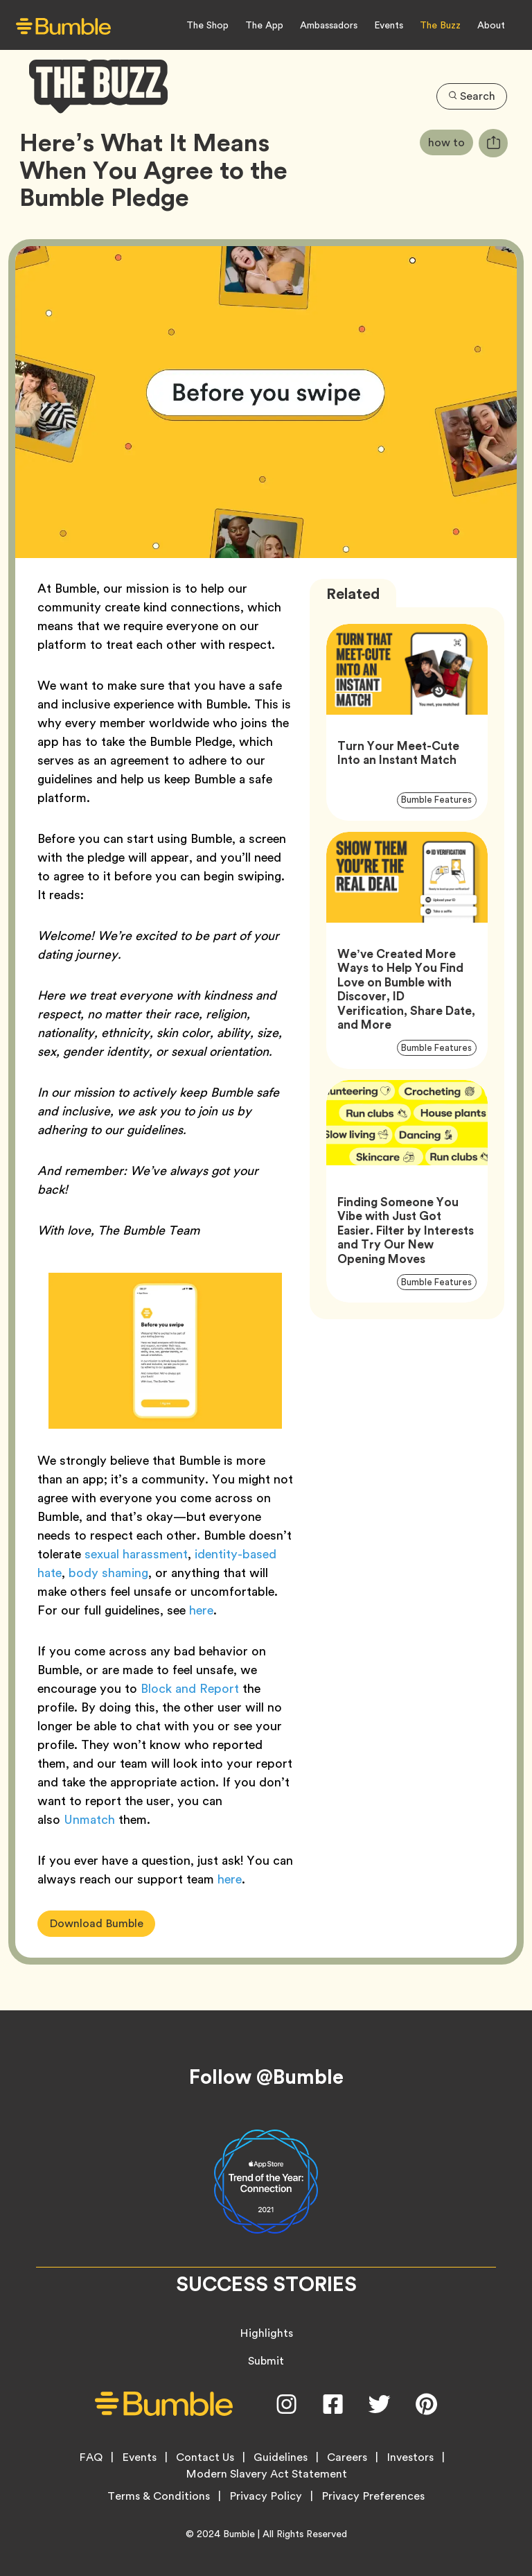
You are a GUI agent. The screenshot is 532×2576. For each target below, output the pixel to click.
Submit (266, 2361)
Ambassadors (328, 25)
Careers (347, 2457)
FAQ (91, 2457)
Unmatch (89, 1819)
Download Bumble (96, 1923)
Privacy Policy (265, 2496)
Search (471, 96)
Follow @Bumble (266, 2077)
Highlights (266, 2333)
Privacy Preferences (373, 2496)
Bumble (239, 2534)
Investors (410, 2457)
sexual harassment (136, 1553)
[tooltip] (493, 143)
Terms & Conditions (158, 2496)
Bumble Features (439, 799)
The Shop (207, 25)
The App (264, 25)
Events (388, 25)
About (491, 25)
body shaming (108, 1572)
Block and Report (191, 1688)
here (201, 1610)
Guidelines (281, 2457)
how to (450, 142)
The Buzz (440, 25)
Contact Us (205, 2457)
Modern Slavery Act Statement (266, 2474)
